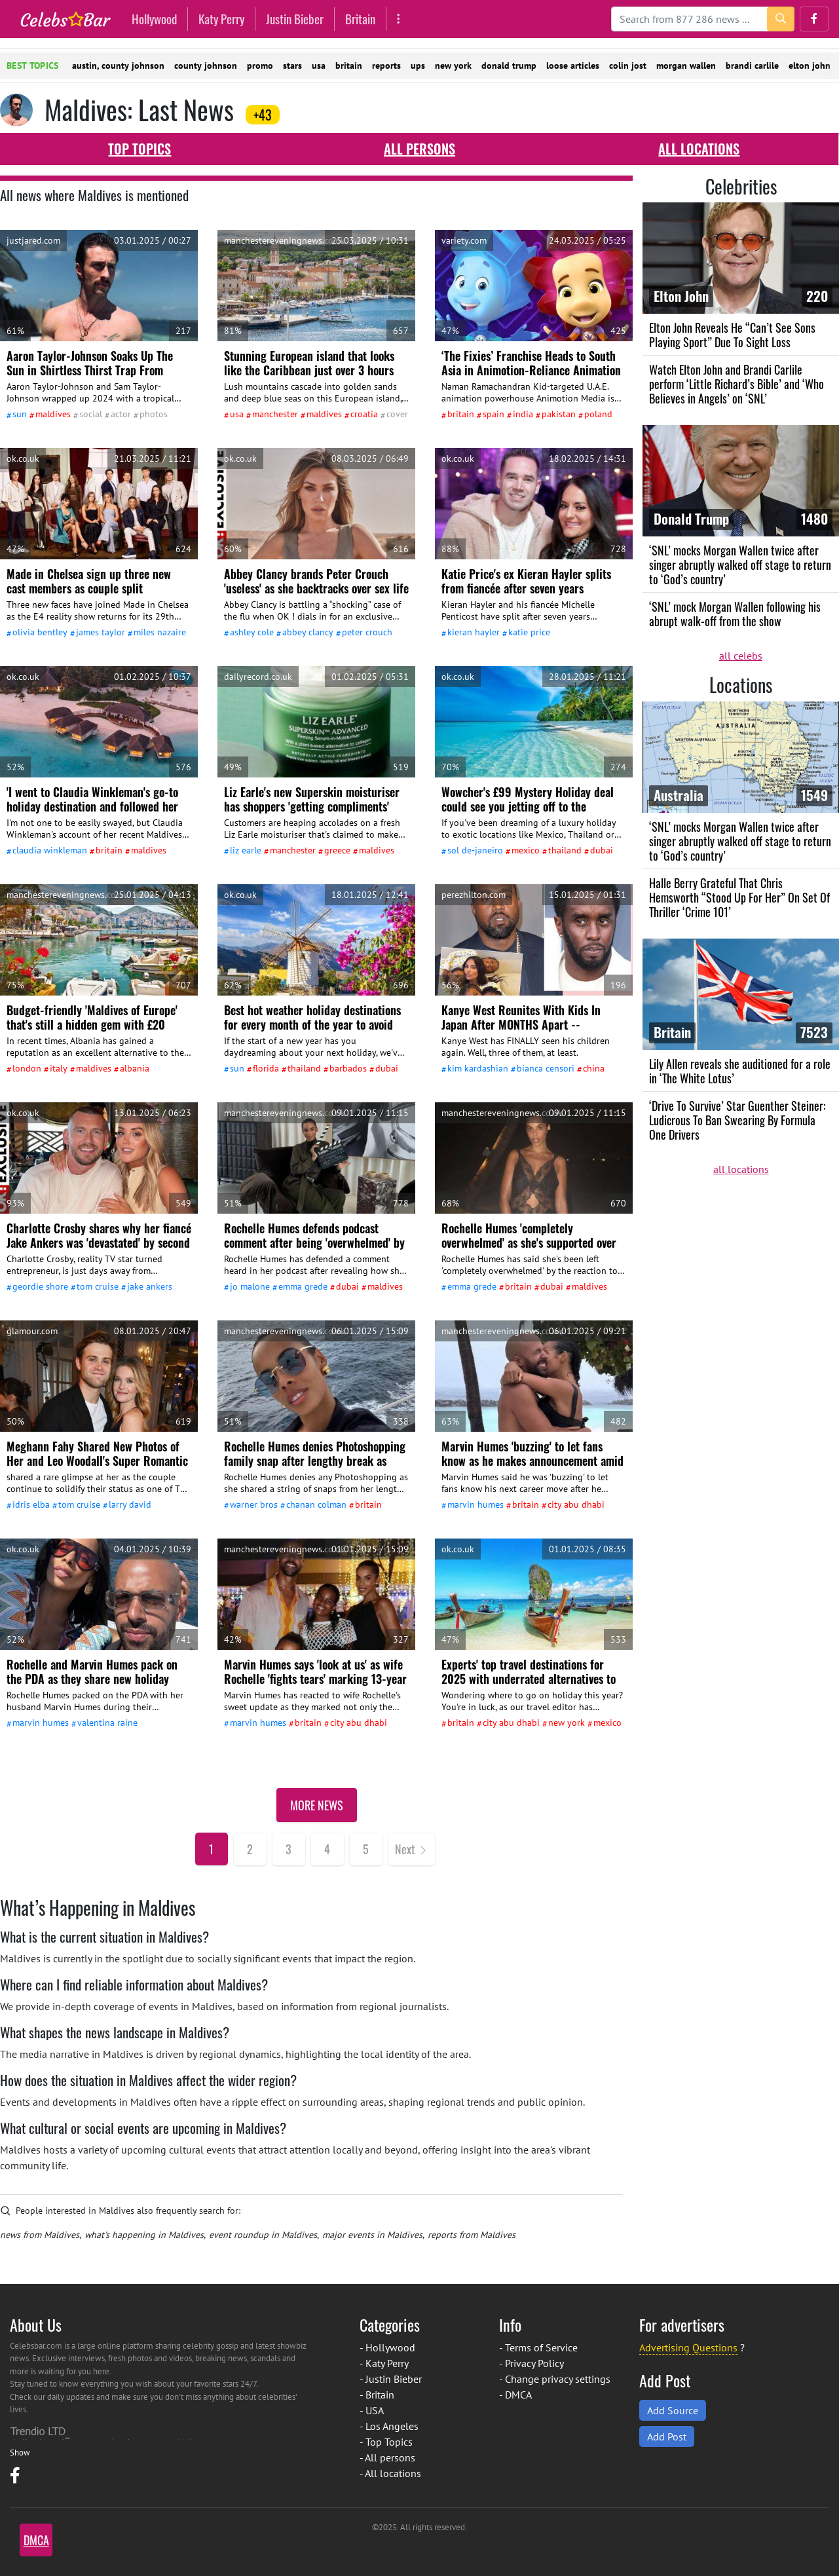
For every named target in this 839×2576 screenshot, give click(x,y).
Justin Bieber (295, 18)
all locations (741, 1169)
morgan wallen (686, 65)
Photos (154, 414)
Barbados (348, 1068)
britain (348, 65)
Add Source (672, 2410)
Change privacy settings (557, 2378)
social (90, 414)
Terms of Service (541, 2347)
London (26, 1068)
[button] (814, 19)
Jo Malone (250, 1286)
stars (292, 65)
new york (453, 65)
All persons (419, 149)
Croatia (364, 414)
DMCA (518, 2394)
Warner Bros (254, 1504)
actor (121, 414)
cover (397, 414)
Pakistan (559, 414)
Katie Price (529, 632)
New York (566, 1722)
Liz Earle (245, 850)
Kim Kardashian (477, 1068)
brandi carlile (752, 65)
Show (20, 2452)
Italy (58, 1068)
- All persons (387, 2457)
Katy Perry (221, 18)
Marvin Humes (475, 1504)
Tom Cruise (98, 1286)
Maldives (53, 414)
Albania (134, 1068)
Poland (598, 414)
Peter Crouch (367, 632)
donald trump (508, 65)
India (523, 414)
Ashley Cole (252, 632)
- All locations (390, 2473)
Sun (19, 414)
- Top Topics (386, 2441)
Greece (337, 850)
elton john (809, 65)
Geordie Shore (40, 1286)
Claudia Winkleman (49, 850)
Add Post (666, 2436)
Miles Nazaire (160, 632)
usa (319, 65)
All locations (698, 149)
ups (418, 65)
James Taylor (100, 632)
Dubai (601, 850)
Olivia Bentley (39, 632)
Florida (266, 1068)
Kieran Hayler (473, 632)
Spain (493, 414)
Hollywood (154, 18)
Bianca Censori (545, 1068)
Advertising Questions (688, 2347)
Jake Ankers (149, 1286)
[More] (398, 18)
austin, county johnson (118, 65)
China (594, 1068)
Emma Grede (302, 1286)
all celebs (740, 655)
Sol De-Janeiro (475, 850)
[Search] (702, 19)
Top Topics (139, 149)
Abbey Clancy (307, 632)
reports (386, 65)
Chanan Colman (316, 1504)
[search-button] (780, 19)
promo (260, 65)
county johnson (205, 65)
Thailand (565, 850)
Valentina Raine (107, 1722)
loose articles (572, 65)
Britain (360, 18)
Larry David (130, 1504)
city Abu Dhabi (576, 1504)
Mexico (526, 850)
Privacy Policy (534, 2363)
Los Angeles (392, 2426)
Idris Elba (31, 1504)
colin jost (627, 65)
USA (237, 414)
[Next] (411, 1849)
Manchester (275, 414)
